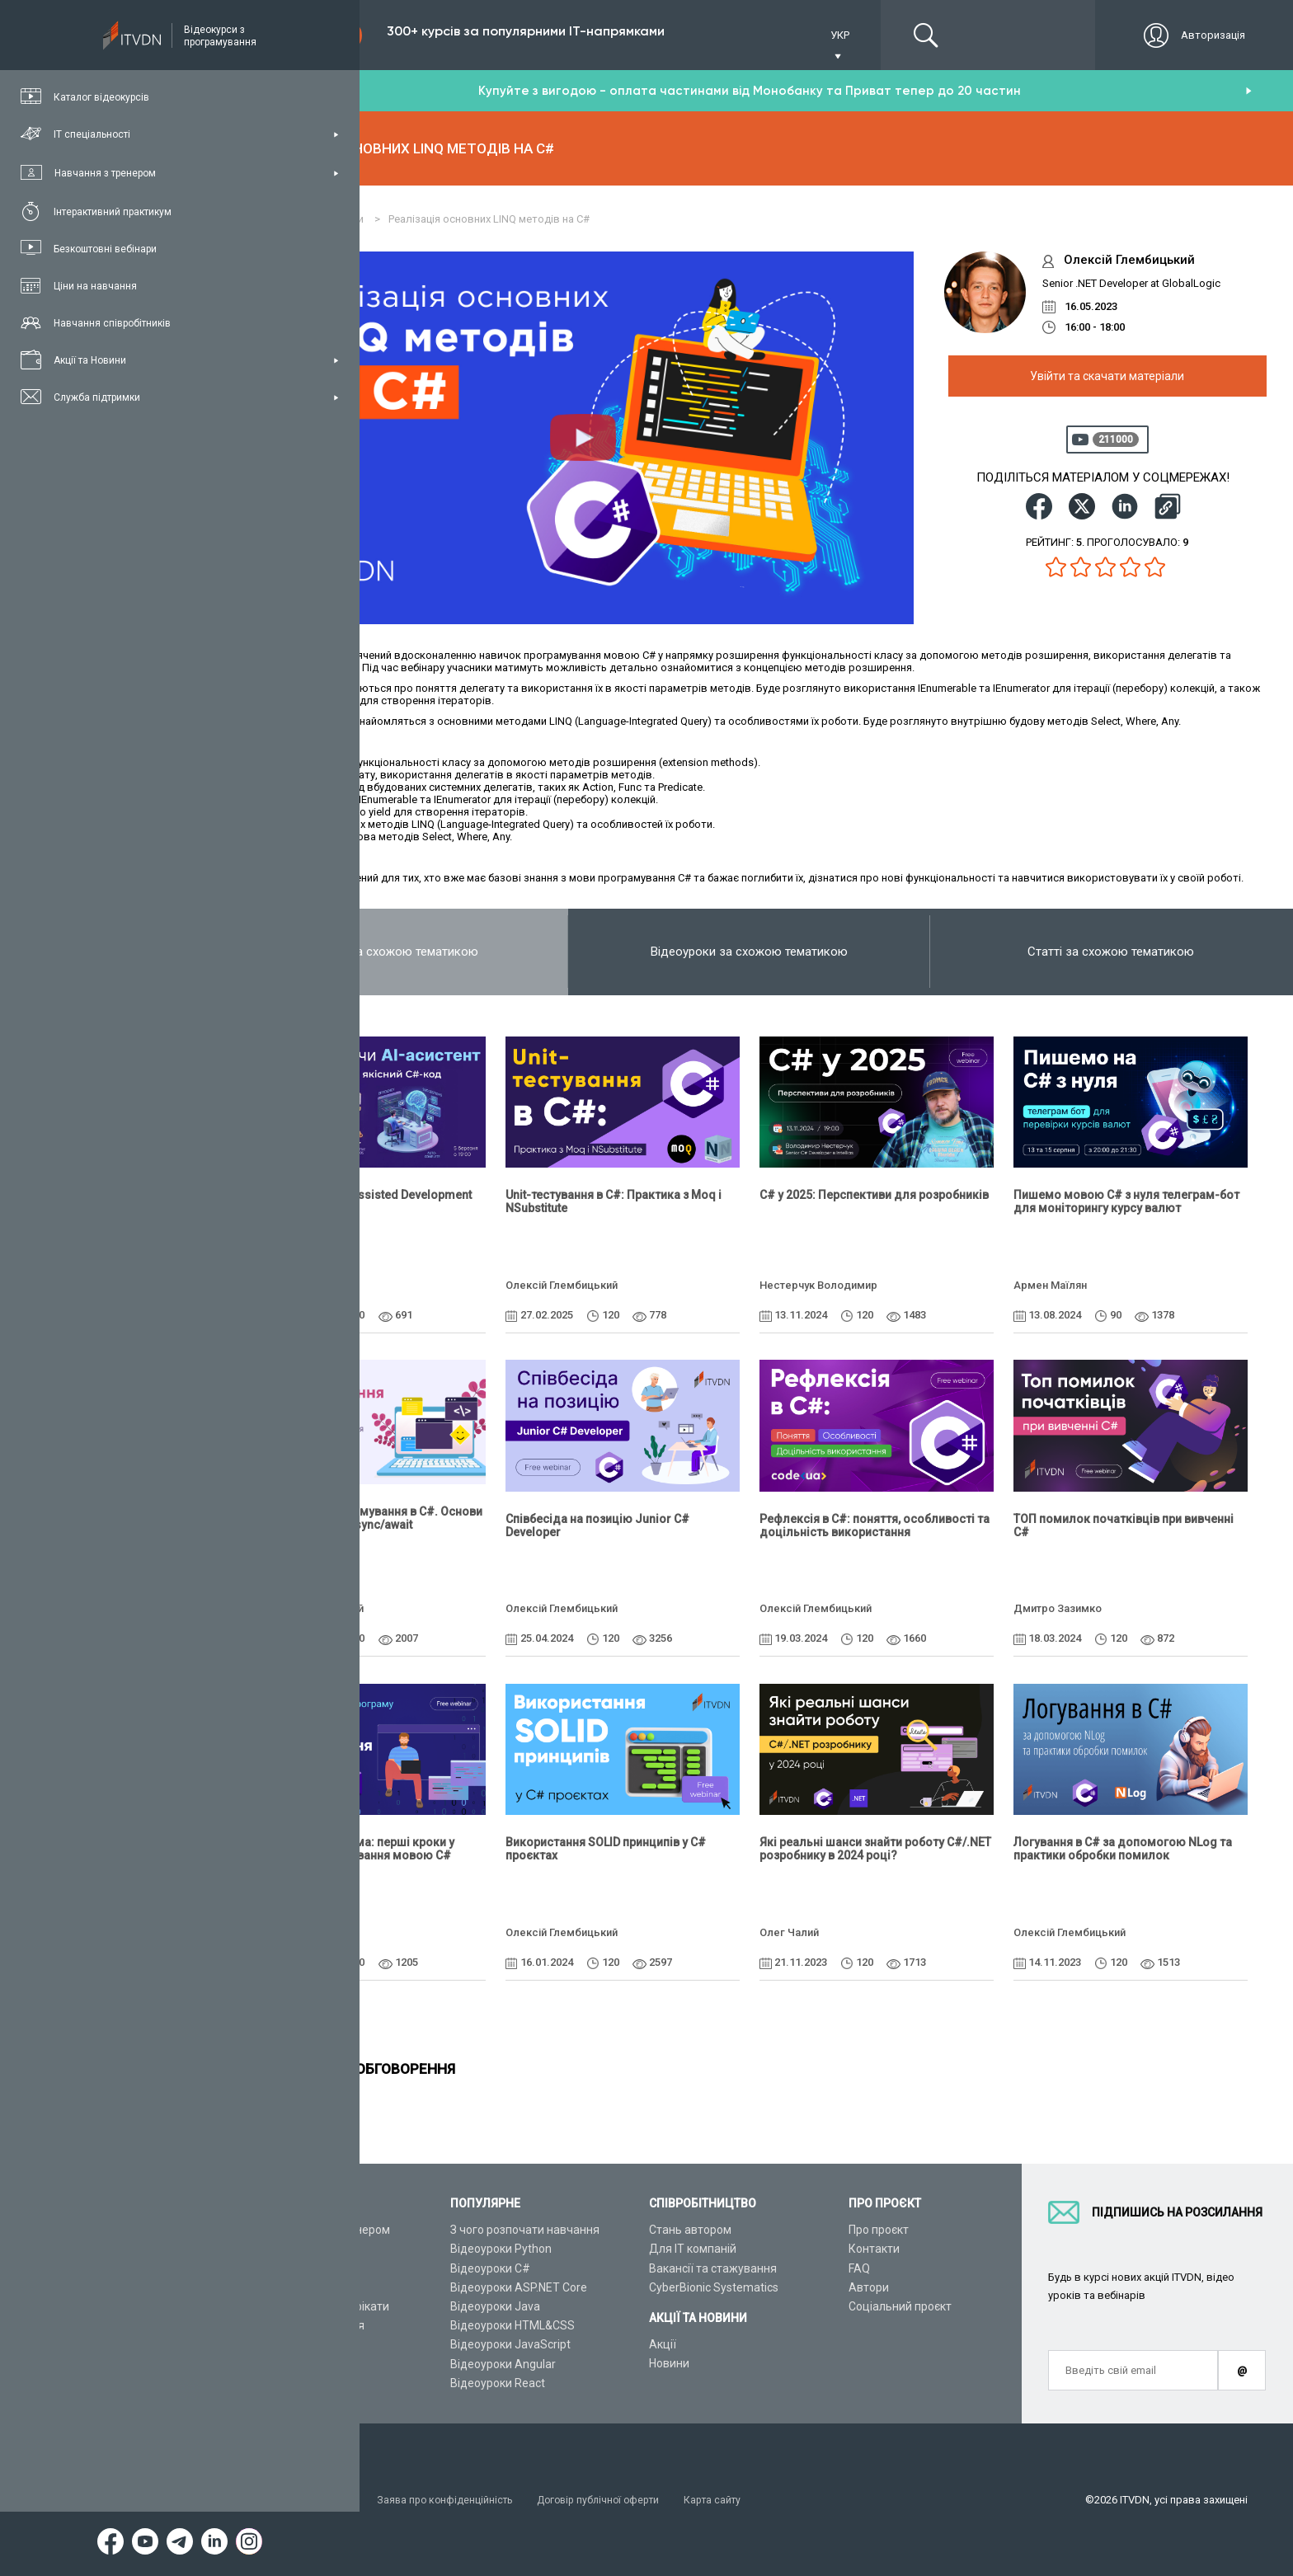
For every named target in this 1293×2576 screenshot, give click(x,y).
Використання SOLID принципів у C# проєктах (605, 1849)
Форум (270, 2383)
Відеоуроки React (497, 2383)
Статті (268, 2364)
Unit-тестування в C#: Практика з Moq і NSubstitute (613, 1201)
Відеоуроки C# (490, 2268)
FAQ (859, 2268)
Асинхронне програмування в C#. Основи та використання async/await (367, 1518)
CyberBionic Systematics (713, 2287)
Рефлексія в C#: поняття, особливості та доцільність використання (874, 1525)
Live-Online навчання (308, 2325)
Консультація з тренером (321, 2229)
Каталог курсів (291, 2248)
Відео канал (284, 2344)
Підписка (307, 35)
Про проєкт (879, 2229)
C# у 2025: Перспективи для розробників (874, 1194)
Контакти (874, 2248)
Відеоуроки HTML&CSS (512, 2325)
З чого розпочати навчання (524, 2229)
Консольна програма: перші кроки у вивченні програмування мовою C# (353, 1849)
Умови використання (305, 2500)
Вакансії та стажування (713, 2268)
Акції (662, 2344)
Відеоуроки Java (495, 2306)
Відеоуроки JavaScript (510, 2344)
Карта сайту (733, 2500)
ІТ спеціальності (296, 2268)
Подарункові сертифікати (320, 2306)
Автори (869, 2287)
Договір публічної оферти (613, 2500)
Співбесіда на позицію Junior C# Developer (597, 1525)
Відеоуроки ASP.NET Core (518, 2287)
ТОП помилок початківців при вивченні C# (1123, 1525)
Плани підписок (294, 2287)
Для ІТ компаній (692, 2248)
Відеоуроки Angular (503, 2364)
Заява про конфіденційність (453, 2500)
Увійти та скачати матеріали (1107, 376)
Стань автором (690, 2229)
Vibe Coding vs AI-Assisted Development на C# (362, 1201)
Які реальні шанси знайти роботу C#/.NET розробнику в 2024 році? (875, 1849)
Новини (669, 2363)
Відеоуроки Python (501, 2248)
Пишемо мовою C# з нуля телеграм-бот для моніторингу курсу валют (1126, 1201)
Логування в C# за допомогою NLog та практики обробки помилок (1122, 1849)
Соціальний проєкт (900, 2306)
